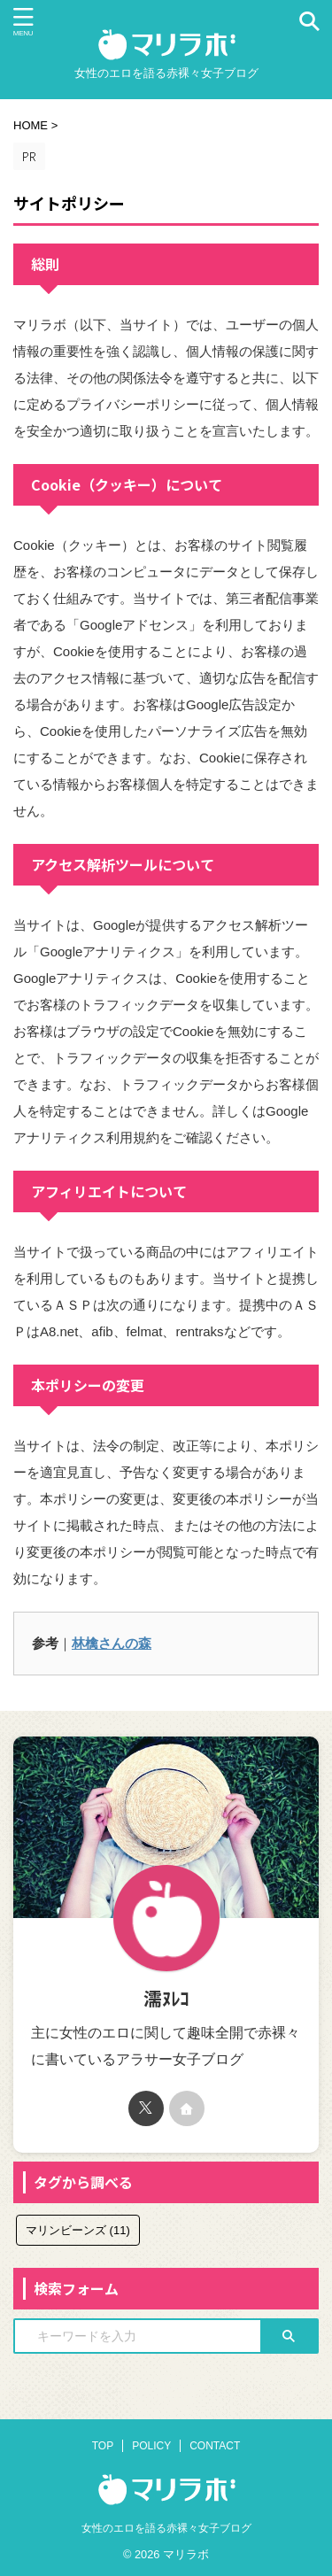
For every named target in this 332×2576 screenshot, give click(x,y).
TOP (102, 2446)
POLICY (151, 2446)
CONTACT (214, 2446)
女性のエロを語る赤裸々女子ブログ (166, 2528)
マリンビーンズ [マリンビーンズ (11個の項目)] (78, 2230)
